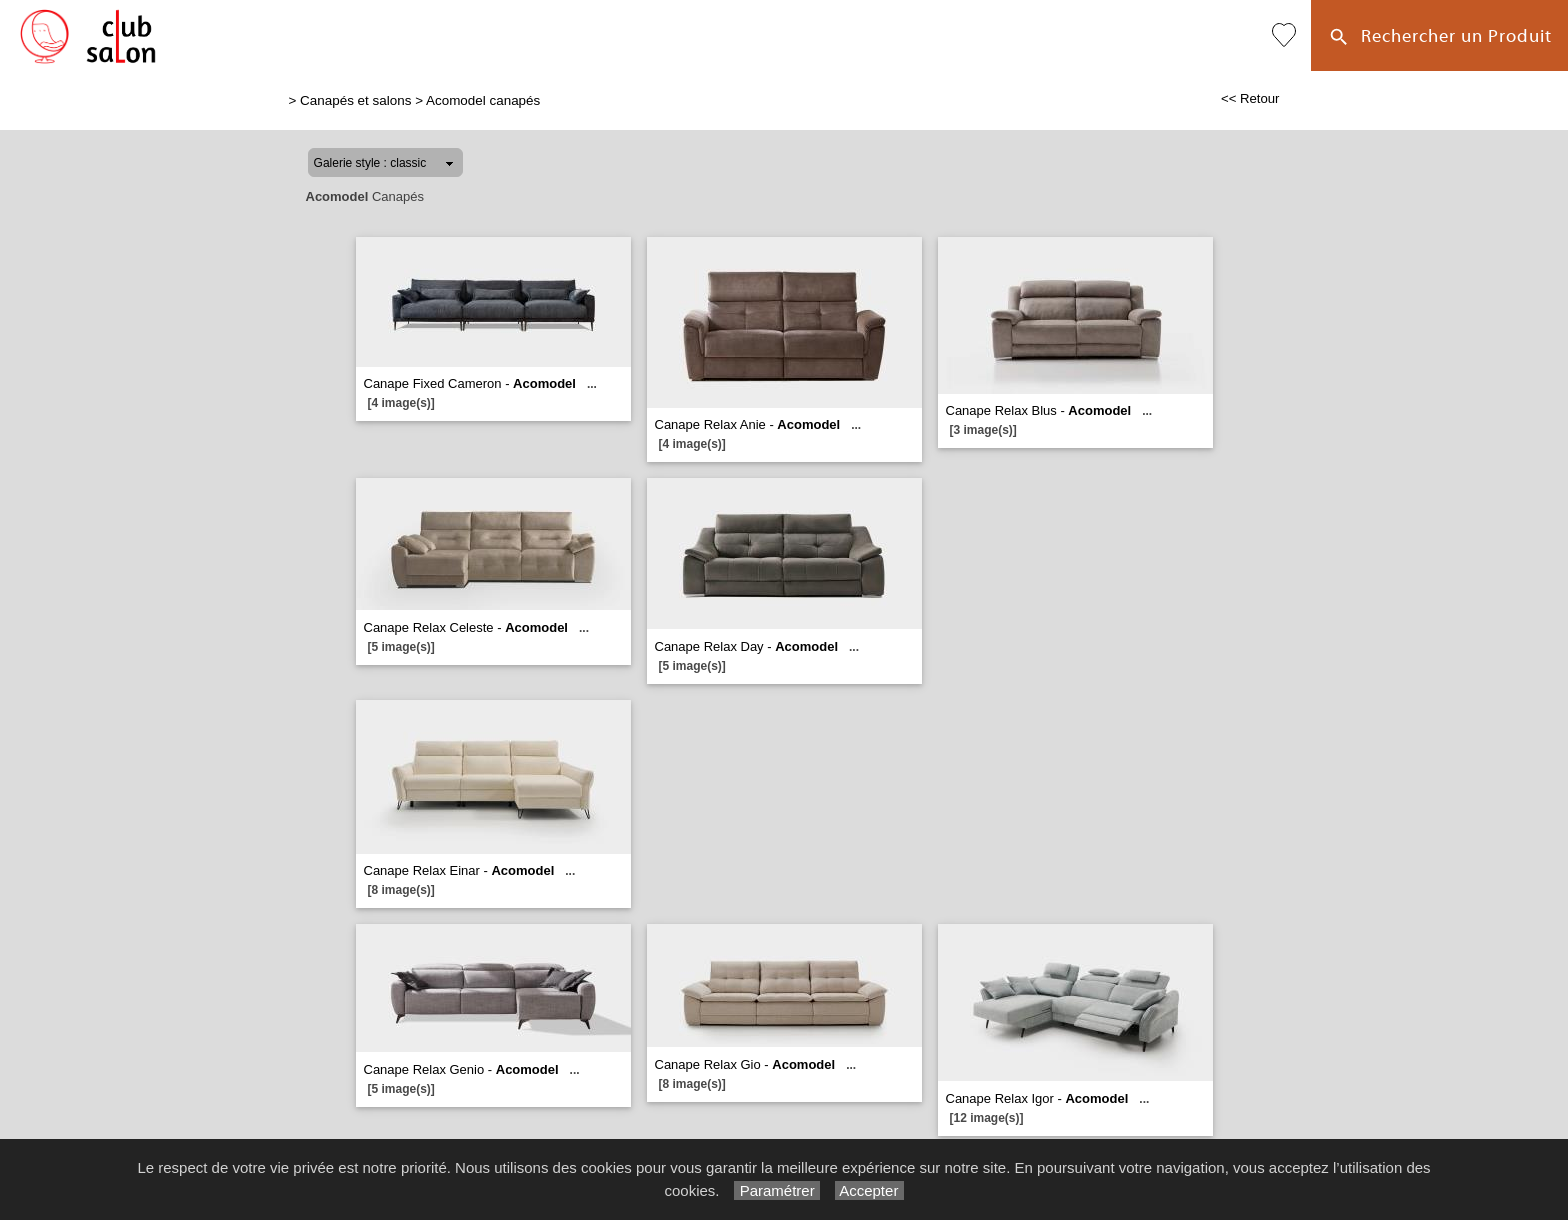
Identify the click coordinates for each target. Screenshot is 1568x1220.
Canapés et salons (355, 100)
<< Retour (1250, 98)
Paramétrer (776, 1190)
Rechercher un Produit (1439, 38)
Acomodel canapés (483, 100)
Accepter (869, 1190)
